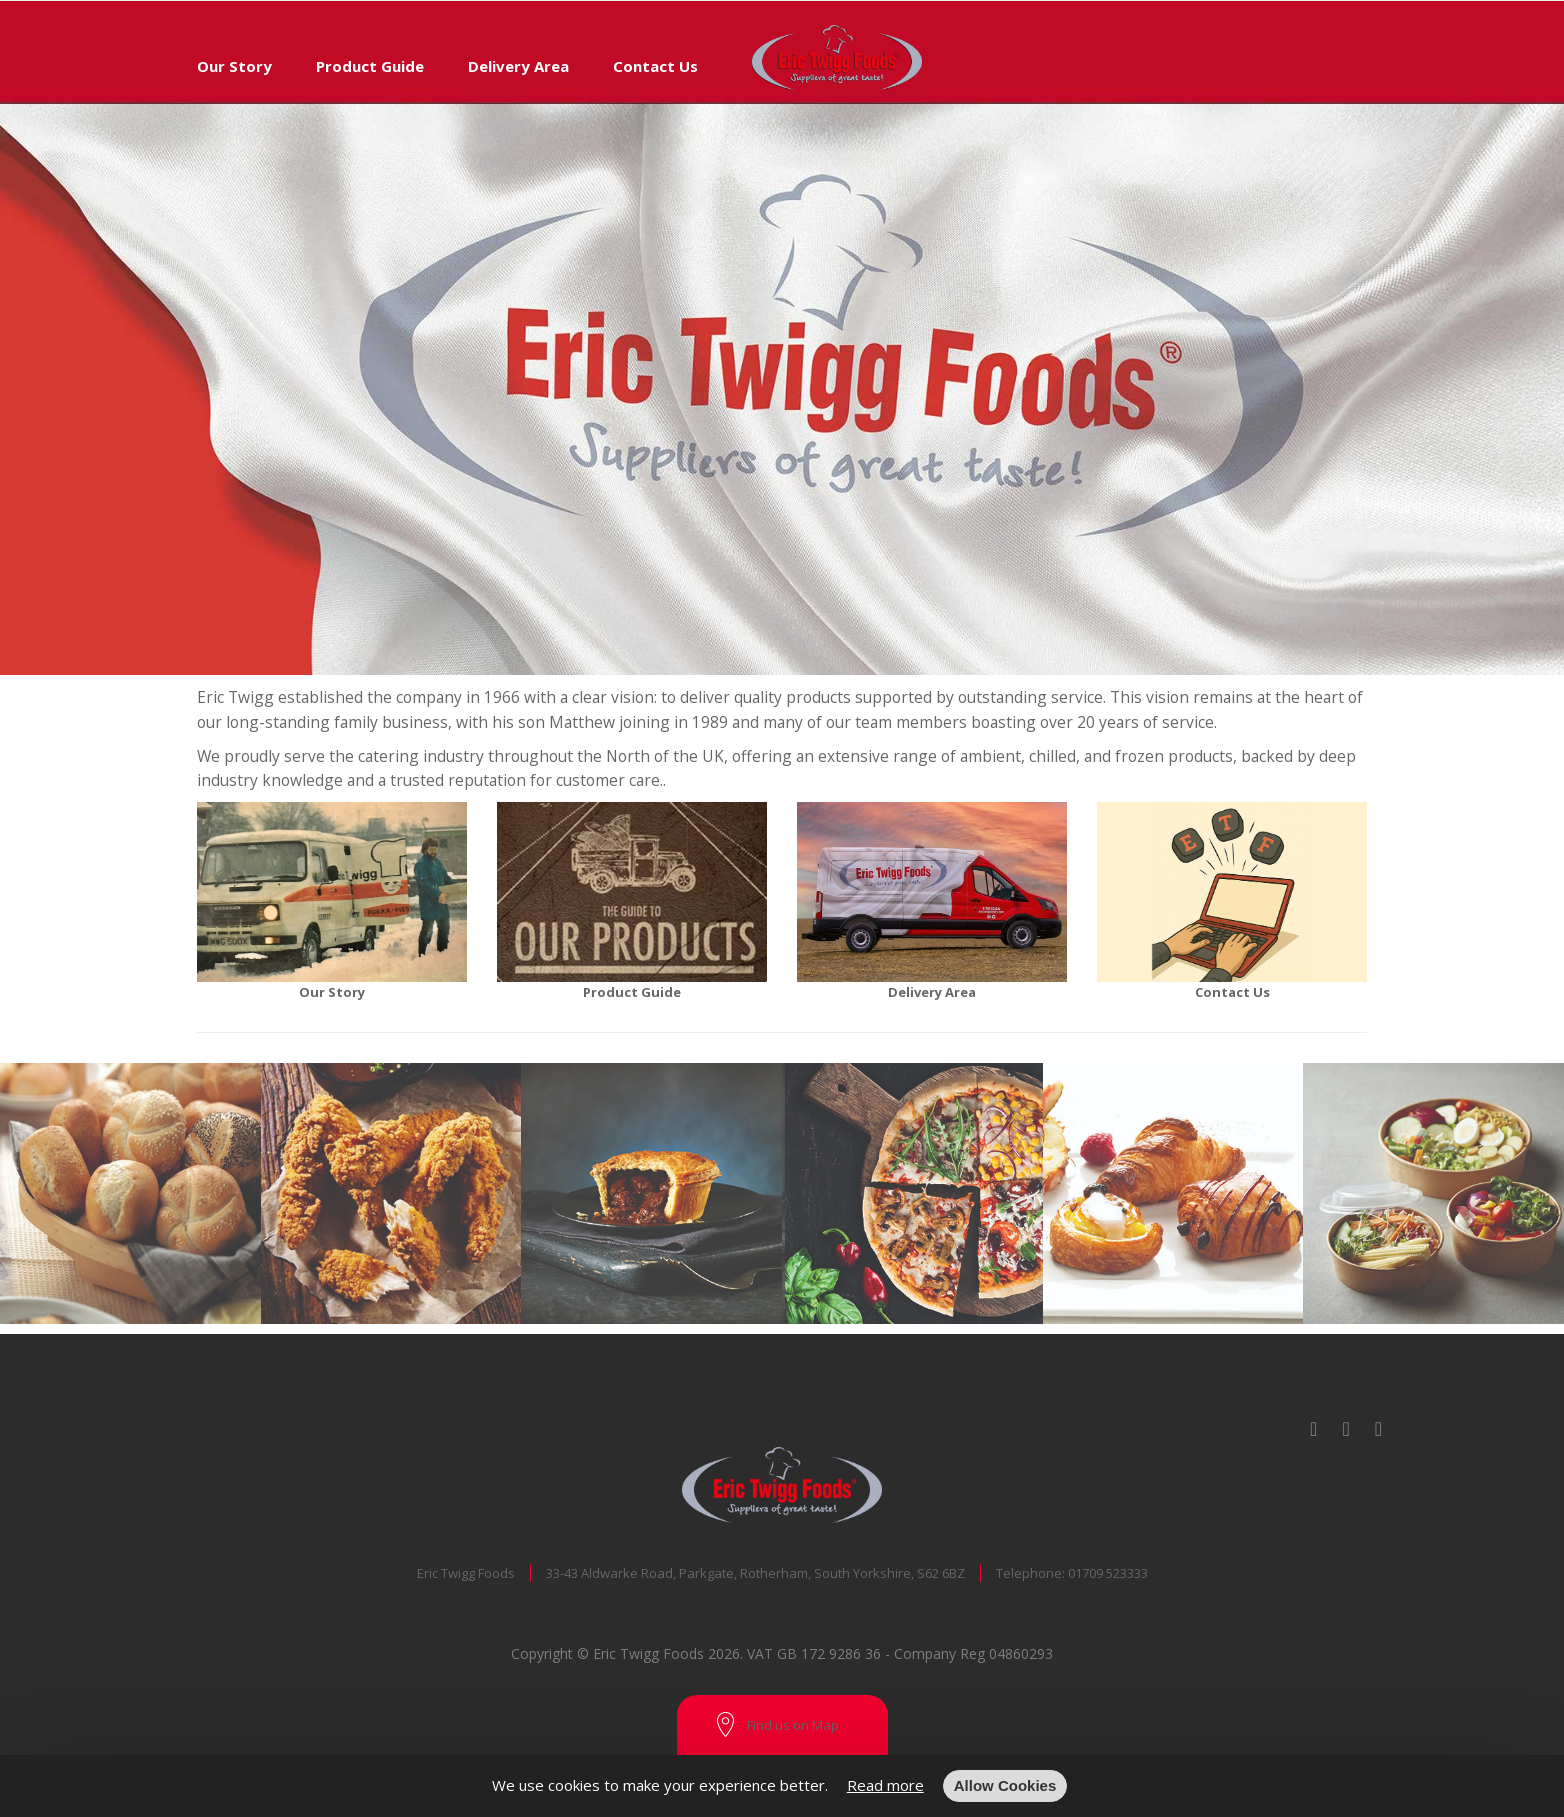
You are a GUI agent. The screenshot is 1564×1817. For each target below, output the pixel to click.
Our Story (234, 66)
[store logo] (823, 25)
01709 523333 (1108, 1573)
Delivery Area (518, 66)
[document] (782, 1786)
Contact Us (655, 66)
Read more (885, 1785)
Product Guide (370, 66)
